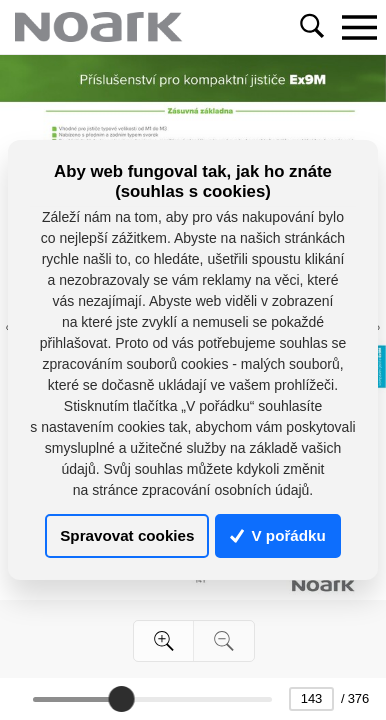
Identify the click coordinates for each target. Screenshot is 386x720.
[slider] (122, 699)
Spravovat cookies (127, 535)
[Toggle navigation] (359, 27)
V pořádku (278, 535)
